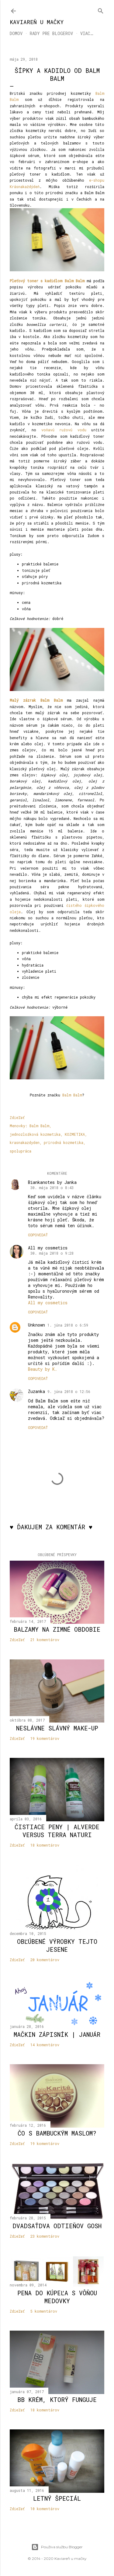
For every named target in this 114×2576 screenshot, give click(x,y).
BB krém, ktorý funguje (57, 2399)
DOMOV (16, 33)
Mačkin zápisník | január (57, 2034)
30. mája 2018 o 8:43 (52, 1187)
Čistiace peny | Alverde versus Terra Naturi (57, 1831)
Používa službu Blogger (57, 2547)
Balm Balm (72, 1094)
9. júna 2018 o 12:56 (68, 1391)
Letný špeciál (57, 2498)
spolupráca (20, 1151)
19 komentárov (44, 1738)
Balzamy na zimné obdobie (57, 1629)
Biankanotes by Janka (52, 1182)
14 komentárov (44, 2044)
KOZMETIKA (75, 1134)
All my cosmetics (47, 1248)
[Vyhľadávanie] (100, 10)
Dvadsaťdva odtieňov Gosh (57, 2226)
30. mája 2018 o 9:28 (52, 1253)
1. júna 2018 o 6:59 (67, 1325)
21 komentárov (44, 1639)
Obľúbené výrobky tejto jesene (57, 1945)
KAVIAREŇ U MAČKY (37, 22)
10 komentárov (44, 2508)
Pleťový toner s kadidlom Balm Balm (47, 280)
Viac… (86, 33)
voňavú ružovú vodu (63, 429)
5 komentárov (43, 2311)
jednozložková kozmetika (35, 1134)
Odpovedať (38, 1234)
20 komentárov (44, 1959)
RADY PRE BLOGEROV (51, 33)
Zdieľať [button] (17, 1117)
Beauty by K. (42, 1369)
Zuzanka (36, 1391)
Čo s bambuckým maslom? (57, 2133)
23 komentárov (44, 2236)
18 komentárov (44, 1845)
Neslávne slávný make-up (57, 1728)
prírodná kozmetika (63, 1142)
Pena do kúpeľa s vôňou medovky (57, 2297)
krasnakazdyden (25, 1142)
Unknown (36, 1325)
